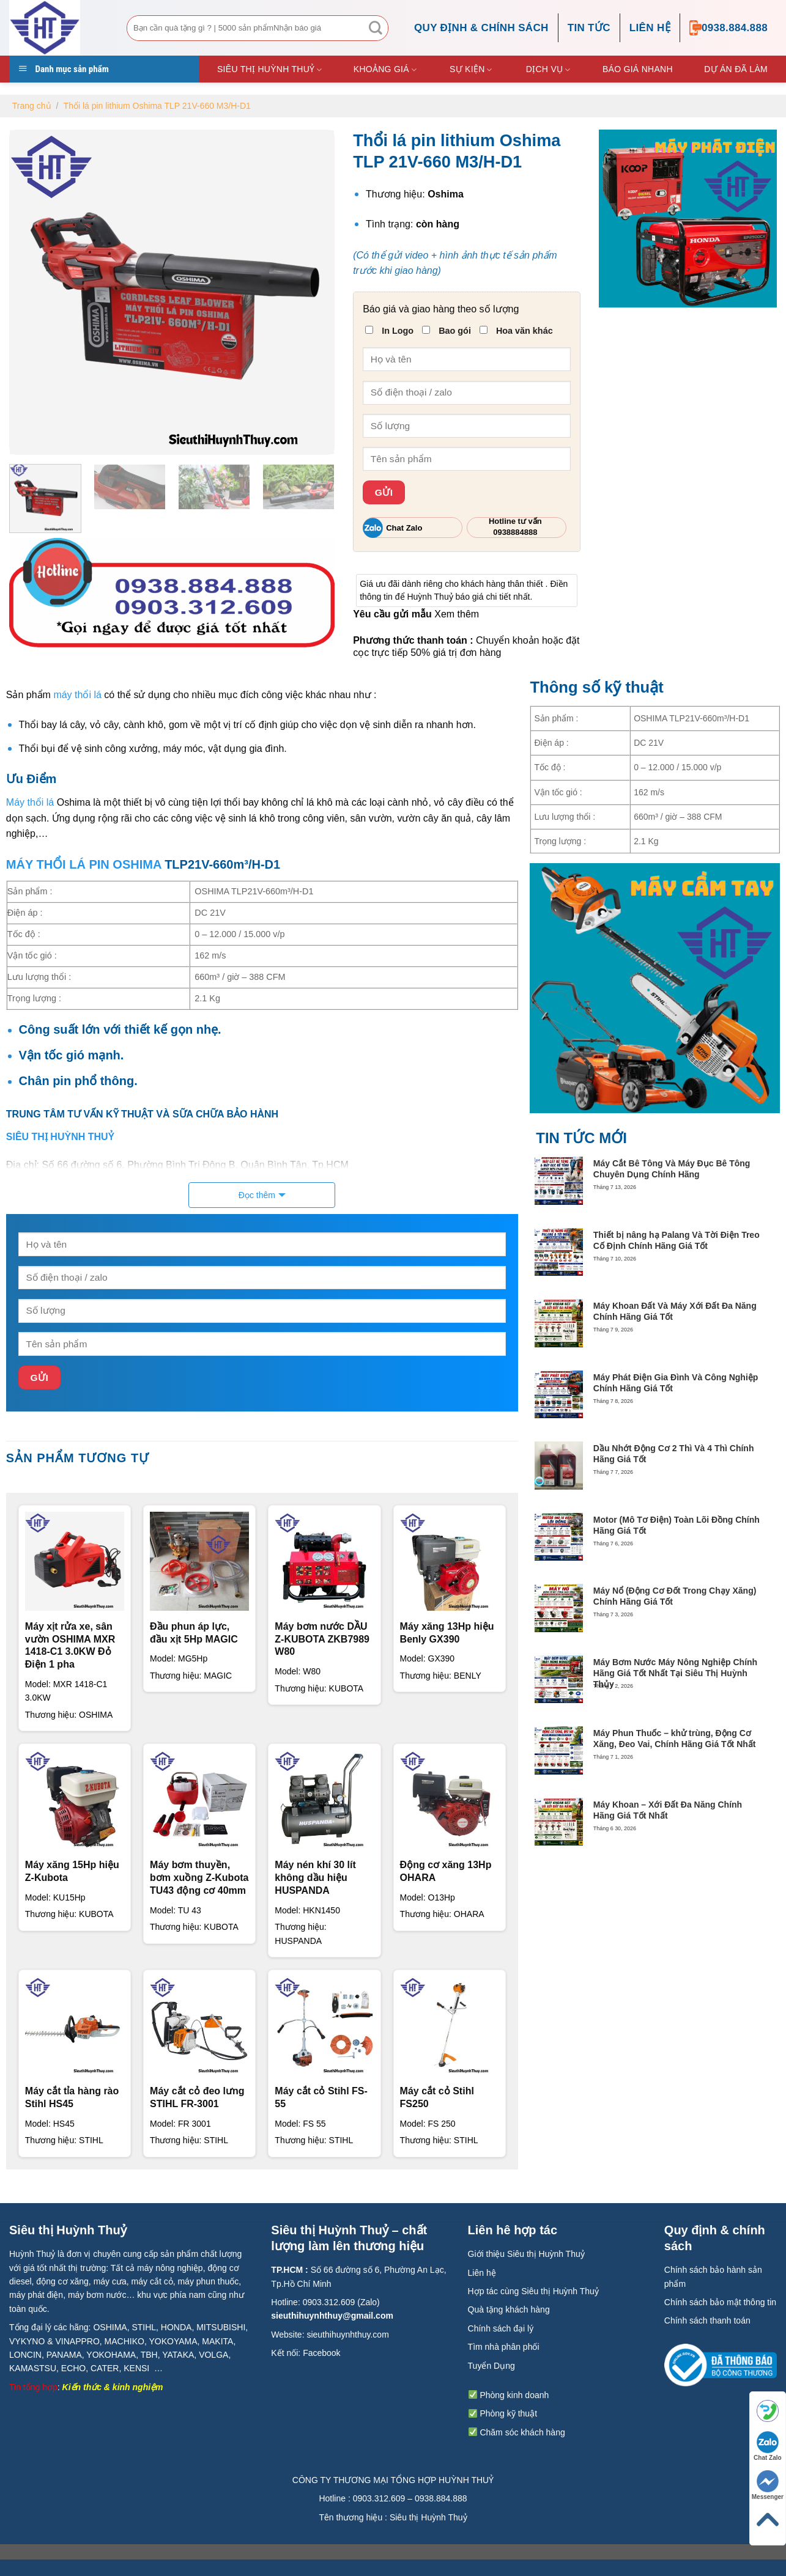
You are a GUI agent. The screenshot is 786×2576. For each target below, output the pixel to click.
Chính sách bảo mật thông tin (720, 2302)
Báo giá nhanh (637, 69)
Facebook (321, 2353)
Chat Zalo (768, 2446)
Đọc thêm (257, 1195)
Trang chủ (31, 106)
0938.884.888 (728, 28)
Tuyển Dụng (491, 2366)
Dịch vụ (548, 69)
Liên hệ (649, 28)
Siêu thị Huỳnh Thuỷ (269, 69)
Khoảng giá (385, 69)
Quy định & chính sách (481, 28)
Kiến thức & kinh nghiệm (112, 2387)
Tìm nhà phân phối (503, 2347)
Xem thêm (456, 614)
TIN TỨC (589, 28)
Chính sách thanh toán (707, 2320)
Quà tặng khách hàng (509, 2309)
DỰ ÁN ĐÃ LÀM (736, 69)
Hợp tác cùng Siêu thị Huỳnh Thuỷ (533, 2291)
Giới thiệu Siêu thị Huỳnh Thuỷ (526, 2254)
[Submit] (375, 28)
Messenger (768, 2485)
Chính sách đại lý (501, 2328)
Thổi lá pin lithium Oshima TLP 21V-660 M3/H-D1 (157, 106)
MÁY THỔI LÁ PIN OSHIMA (83, 864)
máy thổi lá (77, 695)
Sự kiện (471, 69)
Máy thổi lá (30, 802)
